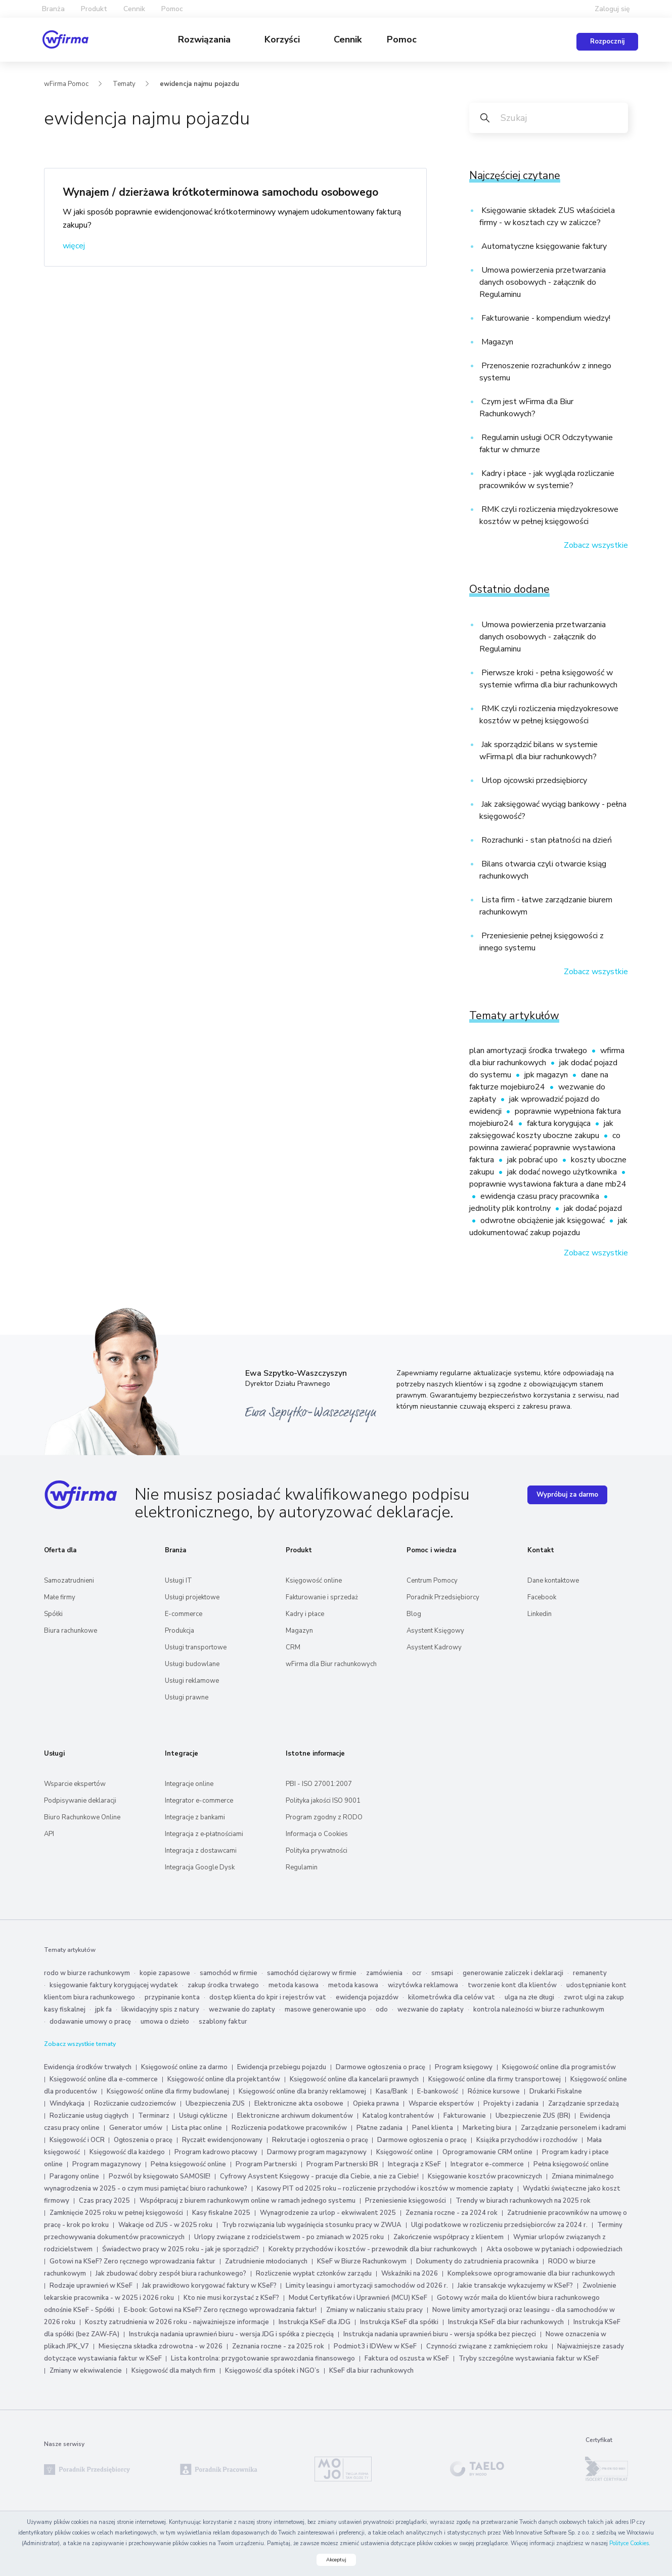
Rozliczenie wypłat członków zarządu (314, 2273)
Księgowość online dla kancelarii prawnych (354, 2079)
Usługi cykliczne (203, 2115)
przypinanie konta (172, 1997)
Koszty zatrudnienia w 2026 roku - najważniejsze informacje (177, 2322)
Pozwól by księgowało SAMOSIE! (159, 2176)
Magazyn (496, 341)
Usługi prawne (186, 1697)
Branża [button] (53, 9)
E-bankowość (437, 2091)
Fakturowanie (464, 2115)
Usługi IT (178, 1580)
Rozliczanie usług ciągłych (89, 2115)
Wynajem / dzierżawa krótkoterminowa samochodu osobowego (220, 192)
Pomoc (402, 39)
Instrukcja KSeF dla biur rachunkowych (506, 2322)
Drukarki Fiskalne (555, 2091)
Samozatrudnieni (69, 1580)
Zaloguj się (612, 9)
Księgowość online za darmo (184, 2067)
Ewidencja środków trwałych (87, 2067)
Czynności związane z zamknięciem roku (487, 2346)
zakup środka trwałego (223, 1985)
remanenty (590, 1973)
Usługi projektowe (192, 1597)
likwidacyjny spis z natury (160, 2009)
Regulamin (302, 1867)
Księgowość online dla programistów (559, 2067)
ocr (417, 1973)
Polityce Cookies (629, 2543)
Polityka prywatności (316, 1850)
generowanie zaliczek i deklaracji (513, 1973)
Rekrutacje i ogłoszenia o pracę (321, 2140)
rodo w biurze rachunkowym (87, 1973)
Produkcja (179, 1630)
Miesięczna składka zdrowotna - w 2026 (160, 2346)
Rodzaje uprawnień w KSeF (91, 2285)
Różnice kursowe (494, 2091)
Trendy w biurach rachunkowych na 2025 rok (523, 2200)
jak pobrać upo (533, 1159)
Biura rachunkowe (70, 1630)
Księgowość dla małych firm (173, 2370)
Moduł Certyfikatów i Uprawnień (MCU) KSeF (358, 2297)
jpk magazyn (547, 1074)
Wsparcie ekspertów (75, 1783)
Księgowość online (314, 1580)
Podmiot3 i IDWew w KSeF (375, 2346)
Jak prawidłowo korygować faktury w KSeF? (210, 2285)
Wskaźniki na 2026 (409, 2273)
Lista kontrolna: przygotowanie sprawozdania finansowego (263, 2358)
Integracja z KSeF (414, 2164)
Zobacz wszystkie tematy (80, 2044)
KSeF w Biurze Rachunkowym (362, 2261)
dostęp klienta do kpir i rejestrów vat (267, 1997)
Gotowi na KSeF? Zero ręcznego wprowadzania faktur (132, 2261)
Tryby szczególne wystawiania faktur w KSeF (529, 2358)
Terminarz (153, 2115)
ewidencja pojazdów (367, 1997)
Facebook (541, 1597)
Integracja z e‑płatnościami (204, 1834)
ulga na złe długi (529, 1997)
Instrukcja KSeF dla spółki (399, 2322)
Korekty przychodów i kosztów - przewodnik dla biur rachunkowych (372, 2249)
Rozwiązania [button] (205, 39)
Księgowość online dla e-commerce (104, 2079)
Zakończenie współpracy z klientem (448, 2237)
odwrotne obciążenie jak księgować (543, 1220)
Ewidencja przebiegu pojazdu (281, 2067)
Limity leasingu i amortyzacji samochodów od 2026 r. (367, 2285)
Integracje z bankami (195, 1817)
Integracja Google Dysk (200, 1867)
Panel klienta (432, 2127)
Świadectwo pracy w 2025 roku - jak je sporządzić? (180, 2249)
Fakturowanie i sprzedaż (322, 1597)
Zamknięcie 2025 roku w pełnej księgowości (117, 2212)
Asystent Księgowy (435, 1630)
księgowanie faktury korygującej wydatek (114, 1985)
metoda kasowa (293, 1985)
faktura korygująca (560, 1123)
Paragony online (74, 2176)
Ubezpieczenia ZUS (215, 2103)
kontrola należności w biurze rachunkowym (538, 2009)
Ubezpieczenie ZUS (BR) (533, 2115)
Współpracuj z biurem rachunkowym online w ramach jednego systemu (247, 2200)
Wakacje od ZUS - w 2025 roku (165, 2225)
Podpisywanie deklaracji (80, 1800)
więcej (74, 245)
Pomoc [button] (172, 9)
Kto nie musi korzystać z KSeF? (231, 2297)
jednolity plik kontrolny (511, 1208)
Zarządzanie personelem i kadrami (573, 2127)
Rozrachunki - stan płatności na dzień (545, 840)
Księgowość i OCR (78, 2140)
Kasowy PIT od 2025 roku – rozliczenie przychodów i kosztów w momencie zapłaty (385, 2188)
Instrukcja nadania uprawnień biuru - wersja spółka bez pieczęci (439, 2334)
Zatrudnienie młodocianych (266, 2261)
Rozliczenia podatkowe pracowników (289, 2127)
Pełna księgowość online (188, 2164)
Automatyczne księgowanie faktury (543, 246)
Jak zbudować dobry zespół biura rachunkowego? (171, 2273)
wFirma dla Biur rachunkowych (331, 1664)
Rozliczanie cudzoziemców (135, 2103)
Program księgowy (463, 2067)
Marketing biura (487, 2127)
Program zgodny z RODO (324, 1817)
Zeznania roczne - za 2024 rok (452, 2212)
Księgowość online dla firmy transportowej (494, 2079)
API (49, 1834)
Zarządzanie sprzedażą (583, 2103)
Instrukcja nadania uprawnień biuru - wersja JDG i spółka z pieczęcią (231, 2334)
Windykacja (67, 2103)
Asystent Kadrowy (434, 1647)
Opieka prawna (376, 2103)
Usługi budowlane (192, 1664)
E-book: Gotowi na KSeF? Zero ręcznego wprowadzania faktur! (220, 2310)
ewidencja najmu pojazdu (199, 84)
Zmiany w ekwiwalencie (86, 2370)
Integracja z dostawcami (201, 1850)
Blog (414, 1614)
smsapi (442, 1973)
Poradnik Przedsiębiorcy (443, 1597)
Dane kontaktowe (553, 1580)
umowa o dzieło (165, 2021)
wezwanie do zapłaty (242, 2009)
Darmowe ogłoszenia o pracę (380, 2067)
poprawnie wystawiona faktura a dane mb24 (547, 1184)
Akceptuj (336, 2559)
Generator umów (135, 2127)
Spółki (53, 1614)
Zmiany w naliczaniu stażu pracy (374, 2310)
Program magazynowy (106, 2164)
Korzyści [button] (283, 39)
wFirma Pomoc (66, 84)
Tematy (124, 84)
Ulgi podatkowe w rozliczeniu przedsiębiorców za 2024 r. (499, 2225)
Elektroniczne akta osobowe (298, 2103)
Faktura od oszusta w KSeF (407, 2358)
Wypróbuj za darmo (567, 1494)
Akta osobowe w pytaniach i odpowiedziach (554, 2249)
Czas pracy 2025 (104, 2200)
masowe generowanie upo (325, 2009)
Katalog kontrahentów (398, 2115)
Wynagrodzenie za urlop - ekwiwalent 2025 (328, 2212)
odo (382, 2009)
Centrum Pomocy (432, 1580)
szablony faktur (223, 2021)
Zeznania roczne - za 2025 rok (278, 2346)
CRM (293, 1647)
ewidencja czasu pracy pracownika (540, 1196)
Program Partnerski (266, 2164)
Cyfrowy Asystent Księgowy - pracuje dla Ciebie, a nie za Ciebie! (320, 2176)
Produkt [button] (94, 9)
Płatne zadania (379, 2127)
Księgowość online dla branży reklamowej (302, 2091)
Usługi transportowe (196, 1647)
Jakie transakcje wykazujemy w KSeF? (515, 2285)
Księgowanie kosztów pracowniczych (485, 2176)
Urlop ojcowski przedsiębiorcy (533, 780)
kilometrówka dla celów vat (451, 1997)
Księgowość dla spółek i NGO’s (272, 2370)
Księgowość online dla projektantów (223, 2079)
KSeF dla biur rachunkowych (371, 2370)
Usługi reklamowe (192, 1680)
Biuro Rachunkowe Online (82, 1817)
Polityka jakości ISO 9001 (323, 1800)
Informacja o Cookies (317, 1834)
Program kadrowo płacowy (215, 2152)
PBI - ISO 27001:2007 (319, 1783)
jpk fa (103, 2009)
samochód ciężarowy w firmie (311, 1973)
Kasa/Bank (392, 2091)
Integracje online (189, 1783)
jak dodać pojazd (593, 1208)
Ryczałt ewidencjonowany (222, 2140)
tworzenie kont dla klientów (512, 1985)
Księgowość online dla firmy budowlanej (168, 2091)
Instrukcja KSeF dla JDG (314, 2322)
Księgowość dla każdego (127, 2152)
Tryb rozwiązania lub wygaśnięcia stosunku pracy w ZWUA (311, 2225)
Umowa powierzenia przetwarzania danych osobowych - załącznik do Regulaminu (542, 282)
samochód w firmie (228, 1973)
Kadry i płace (305, 1614)
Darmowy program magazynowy (317, 2152)
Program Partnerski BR (342, 2164)
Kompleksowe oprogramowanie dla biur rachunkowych (531, 2273)
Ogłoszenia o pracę (143, 2140)
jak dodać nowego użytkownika (563, 1171)
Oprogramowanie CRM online (487, 2152)
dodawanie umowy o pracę (90, 2021)
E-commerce (183, 1614)
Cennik (134, 9)
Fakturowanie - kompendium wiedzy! (544, 318)
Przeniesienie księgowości (405, 2200)
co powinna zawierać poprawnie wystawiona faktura (544, 1147)
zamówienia (384, 1973)
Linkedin (539, 1614)
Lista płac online (197, 2127)
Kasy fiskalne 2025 (221, 2212)
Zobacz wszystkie (596, 545)
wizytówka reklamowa (423, 1985)
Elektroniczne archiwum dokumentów (295, 2115)
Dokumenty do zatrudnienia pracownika (477, 2261)
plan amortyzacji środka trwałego (529, 1050)
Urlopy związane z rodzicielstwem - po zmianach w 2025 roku (289, 2237)
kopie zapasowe (165, 1973)
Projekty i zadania (511, 2103)
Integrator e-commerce (199, 1800)
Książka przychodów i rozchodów (526, 2140)
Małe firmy (59, 1597)
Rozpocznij (607, 41)
